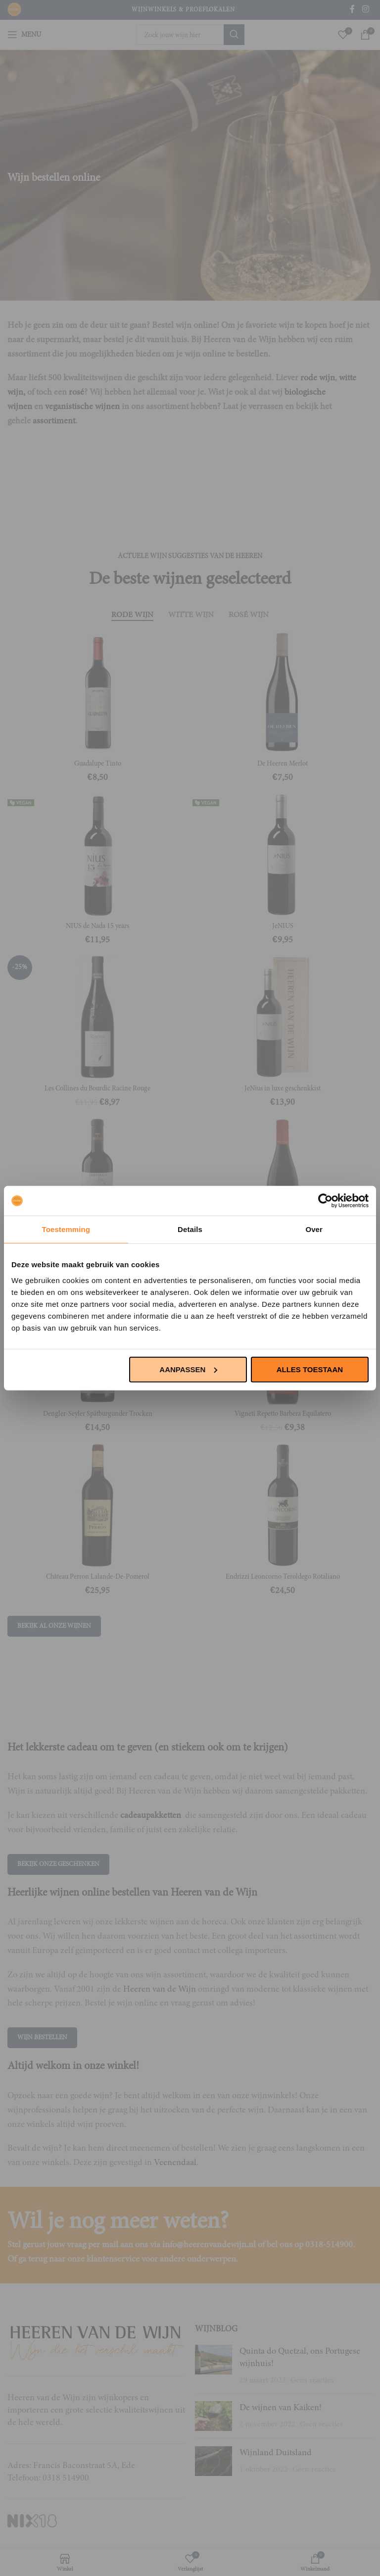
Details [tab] (190, 1229)
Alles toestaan (310, 1369)
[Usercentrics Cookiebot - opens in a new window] (325, 1200)
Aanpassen (188, 1369)
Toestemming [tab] (66, 1229)
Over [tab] (314, 1229)
